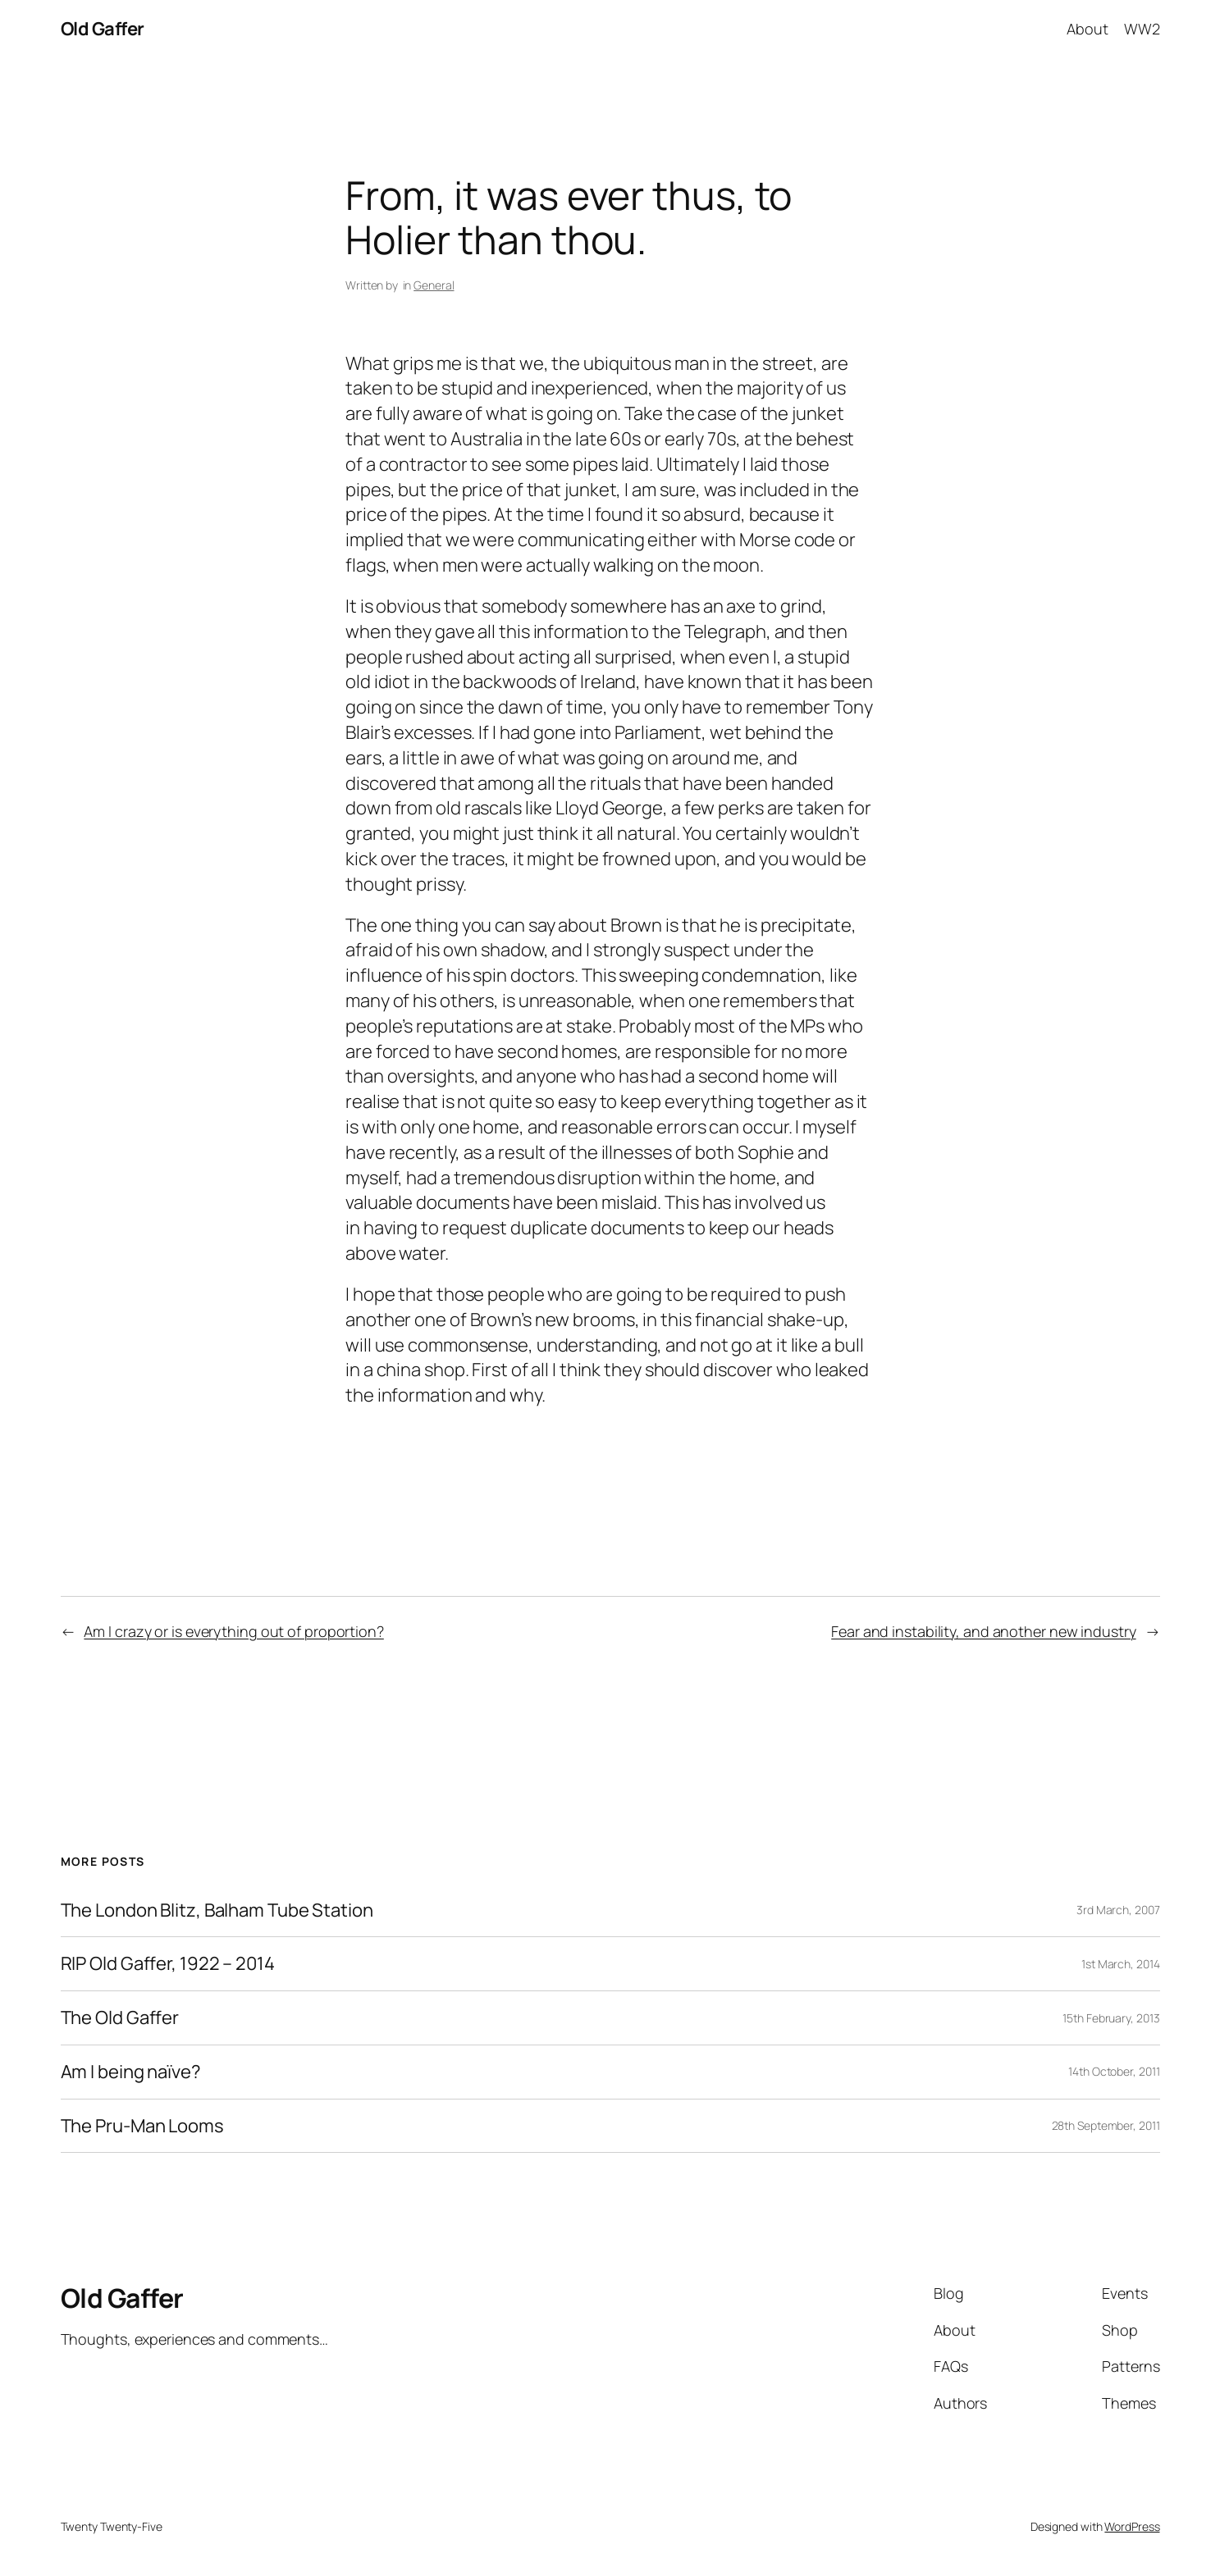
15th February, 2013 (1110, 2018)
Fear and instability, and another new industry (983, 1631)
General (434, 285)
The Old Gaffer (120, 2018)
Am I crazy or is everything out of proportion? (233, 1631)
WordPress (1131, 2526)
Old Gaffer (102, 28)
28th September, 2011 (1106, 2125)
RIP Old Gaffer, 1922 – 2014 (168, 1964)
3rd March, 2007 (1118, 1909)
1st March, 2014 (1120, 1964)
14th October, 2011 (1113, 2071)
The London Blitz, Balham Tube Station (217, 1910)
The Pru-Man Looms (142, 2126)
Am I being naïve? (131, 2072)
